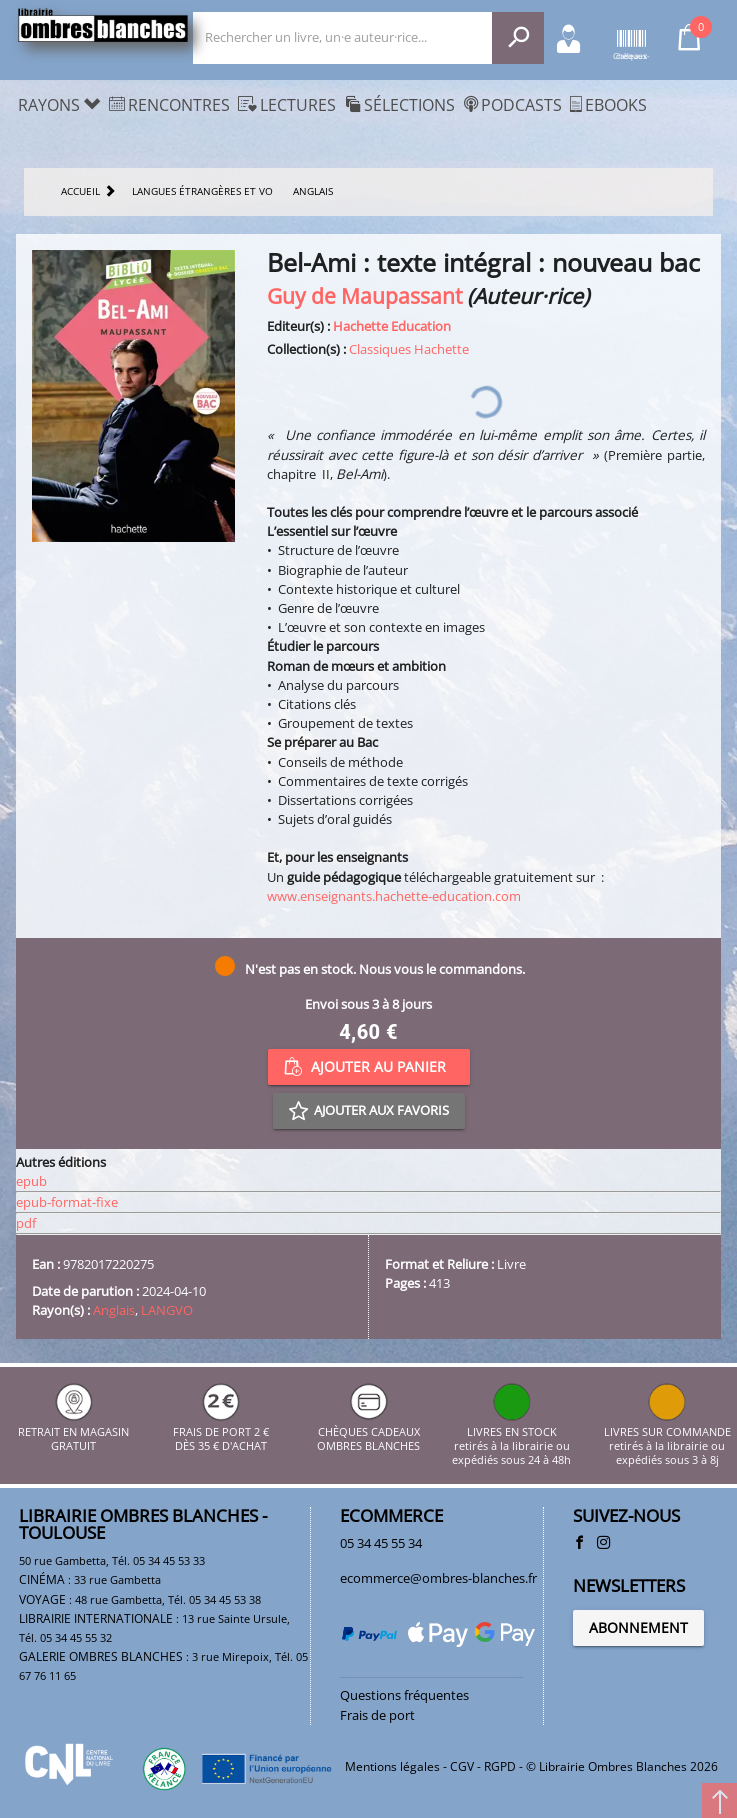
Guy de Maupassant (364, 295)
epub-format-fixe (67, 1202)
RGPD (500, 1766)
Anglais (114, 1310)
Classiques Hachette (409, 349)
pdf (26, 1223)
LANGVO (167, 1310)
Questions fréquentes (404, 1695)
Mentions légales (392, 1766)
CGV (462, 1766)
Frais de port (377, 1715)
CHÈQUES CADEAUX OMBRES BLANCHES (368, 1431)
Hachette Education (392, 326)
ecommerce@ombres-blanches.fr (438, 1578)
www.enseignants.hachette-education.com (394, 896)
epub (31, 1181)
